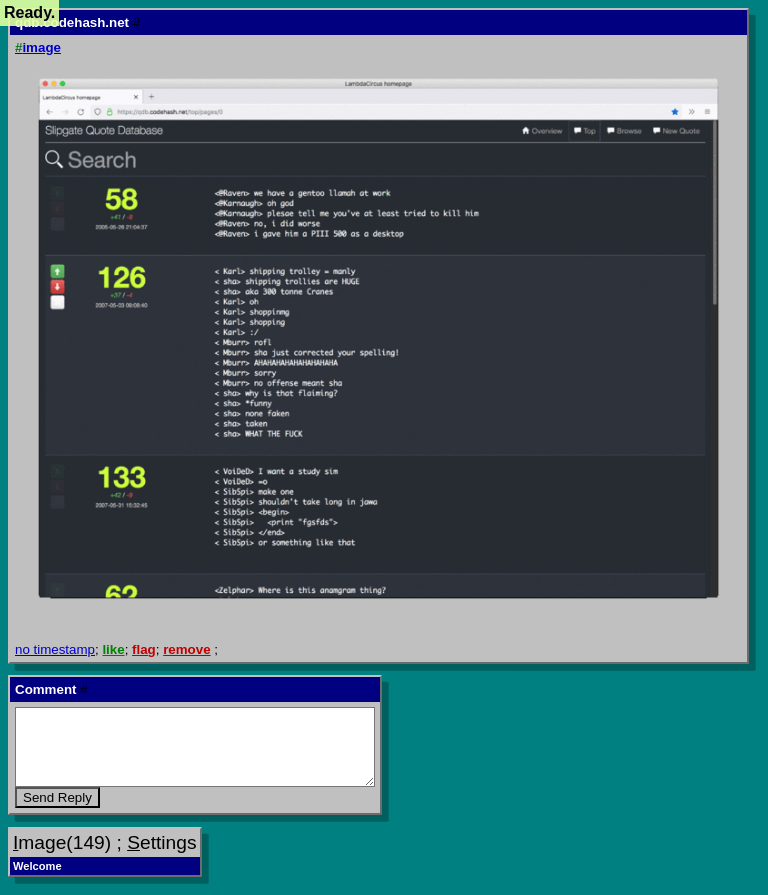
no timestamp (55, 649)
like (113, 649)
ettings (161, 842)
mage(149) (62, 842)
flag (144, 649)
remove (186, 649)
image (38, 47)
